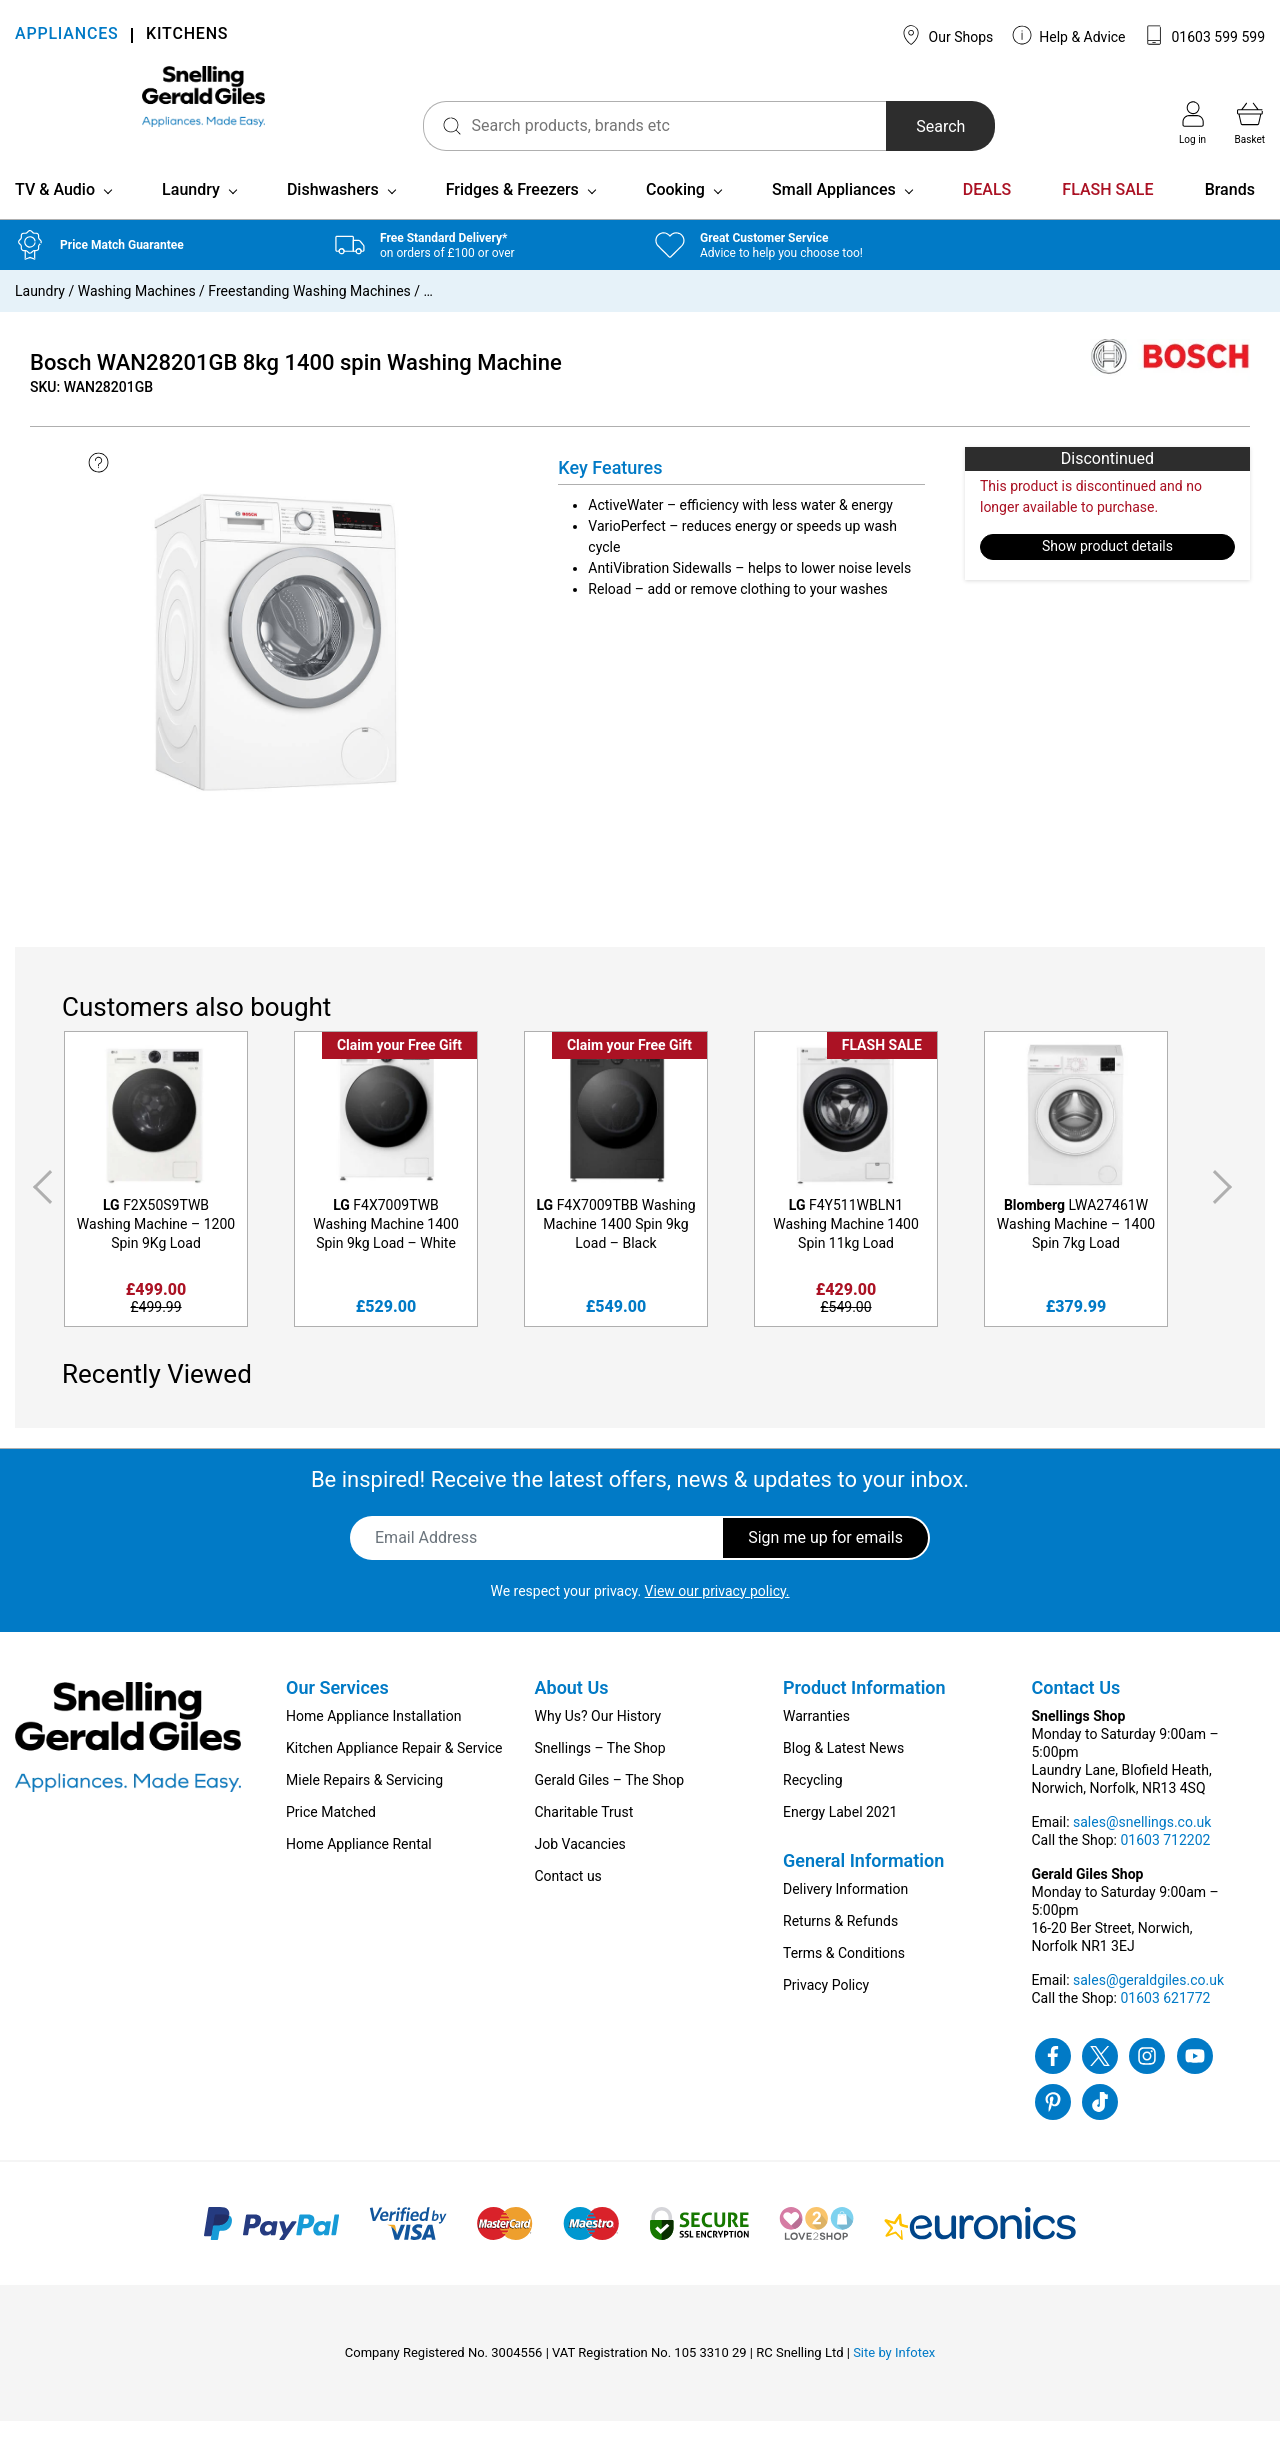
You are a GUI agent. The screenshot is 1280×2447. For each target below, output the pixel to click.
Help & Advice (1069, 35)
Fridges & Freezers (512, 215)
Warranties (816, 1742)
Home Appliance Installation (373, 1742)
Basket (1250, 123)
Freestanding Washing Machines (309, 317)
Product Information (864, 1713)
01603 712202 (1165, 1866)
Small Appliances (834, 215)
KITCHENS (187, 35)
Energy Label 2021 (840, 1838)
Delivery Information (845, 1915)
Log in (1192, 123)
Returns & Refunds (840, 1947)
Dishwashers (333, 215)
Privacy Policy (826, 2011)
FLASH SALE (1107, 215)
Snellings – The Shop (600, 1774)
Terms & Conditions (844, 1979)
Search (878, 126)
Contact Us (1076, 1713)
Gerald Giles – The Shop (610, 1806)
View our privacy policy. (717, 1617)
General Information (863, 1886)
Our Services (337, 1713)
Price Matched (331, 1838)
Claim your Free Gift (399, 1071)
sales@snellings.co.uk (1142, 1848)
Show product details (1107, 573)
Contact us (568, 1902)
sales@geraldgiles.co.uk (1148, 2006)
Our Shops (947, 35)
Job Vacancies (580, 1870)
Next (1226, 1213)
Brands (1230, 215)
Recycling (813, 1806)
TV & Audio (55, 215)
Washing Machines (137, 317)
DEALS (987, 215)
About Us (572, 1713)
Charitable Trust (584, 1838)
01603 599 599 (1204, 35)
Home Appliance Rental (359, 1870)
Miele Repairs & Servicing (364, 1806)
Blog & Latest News (843, 1774)
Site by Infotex (894, 2378)
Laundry (191, 215)
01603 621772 (1165, 2024)
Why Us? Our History (598, 1742)
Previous (39, 1213)
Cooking (675, 215)
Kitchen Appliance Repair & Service (394, 1774)
